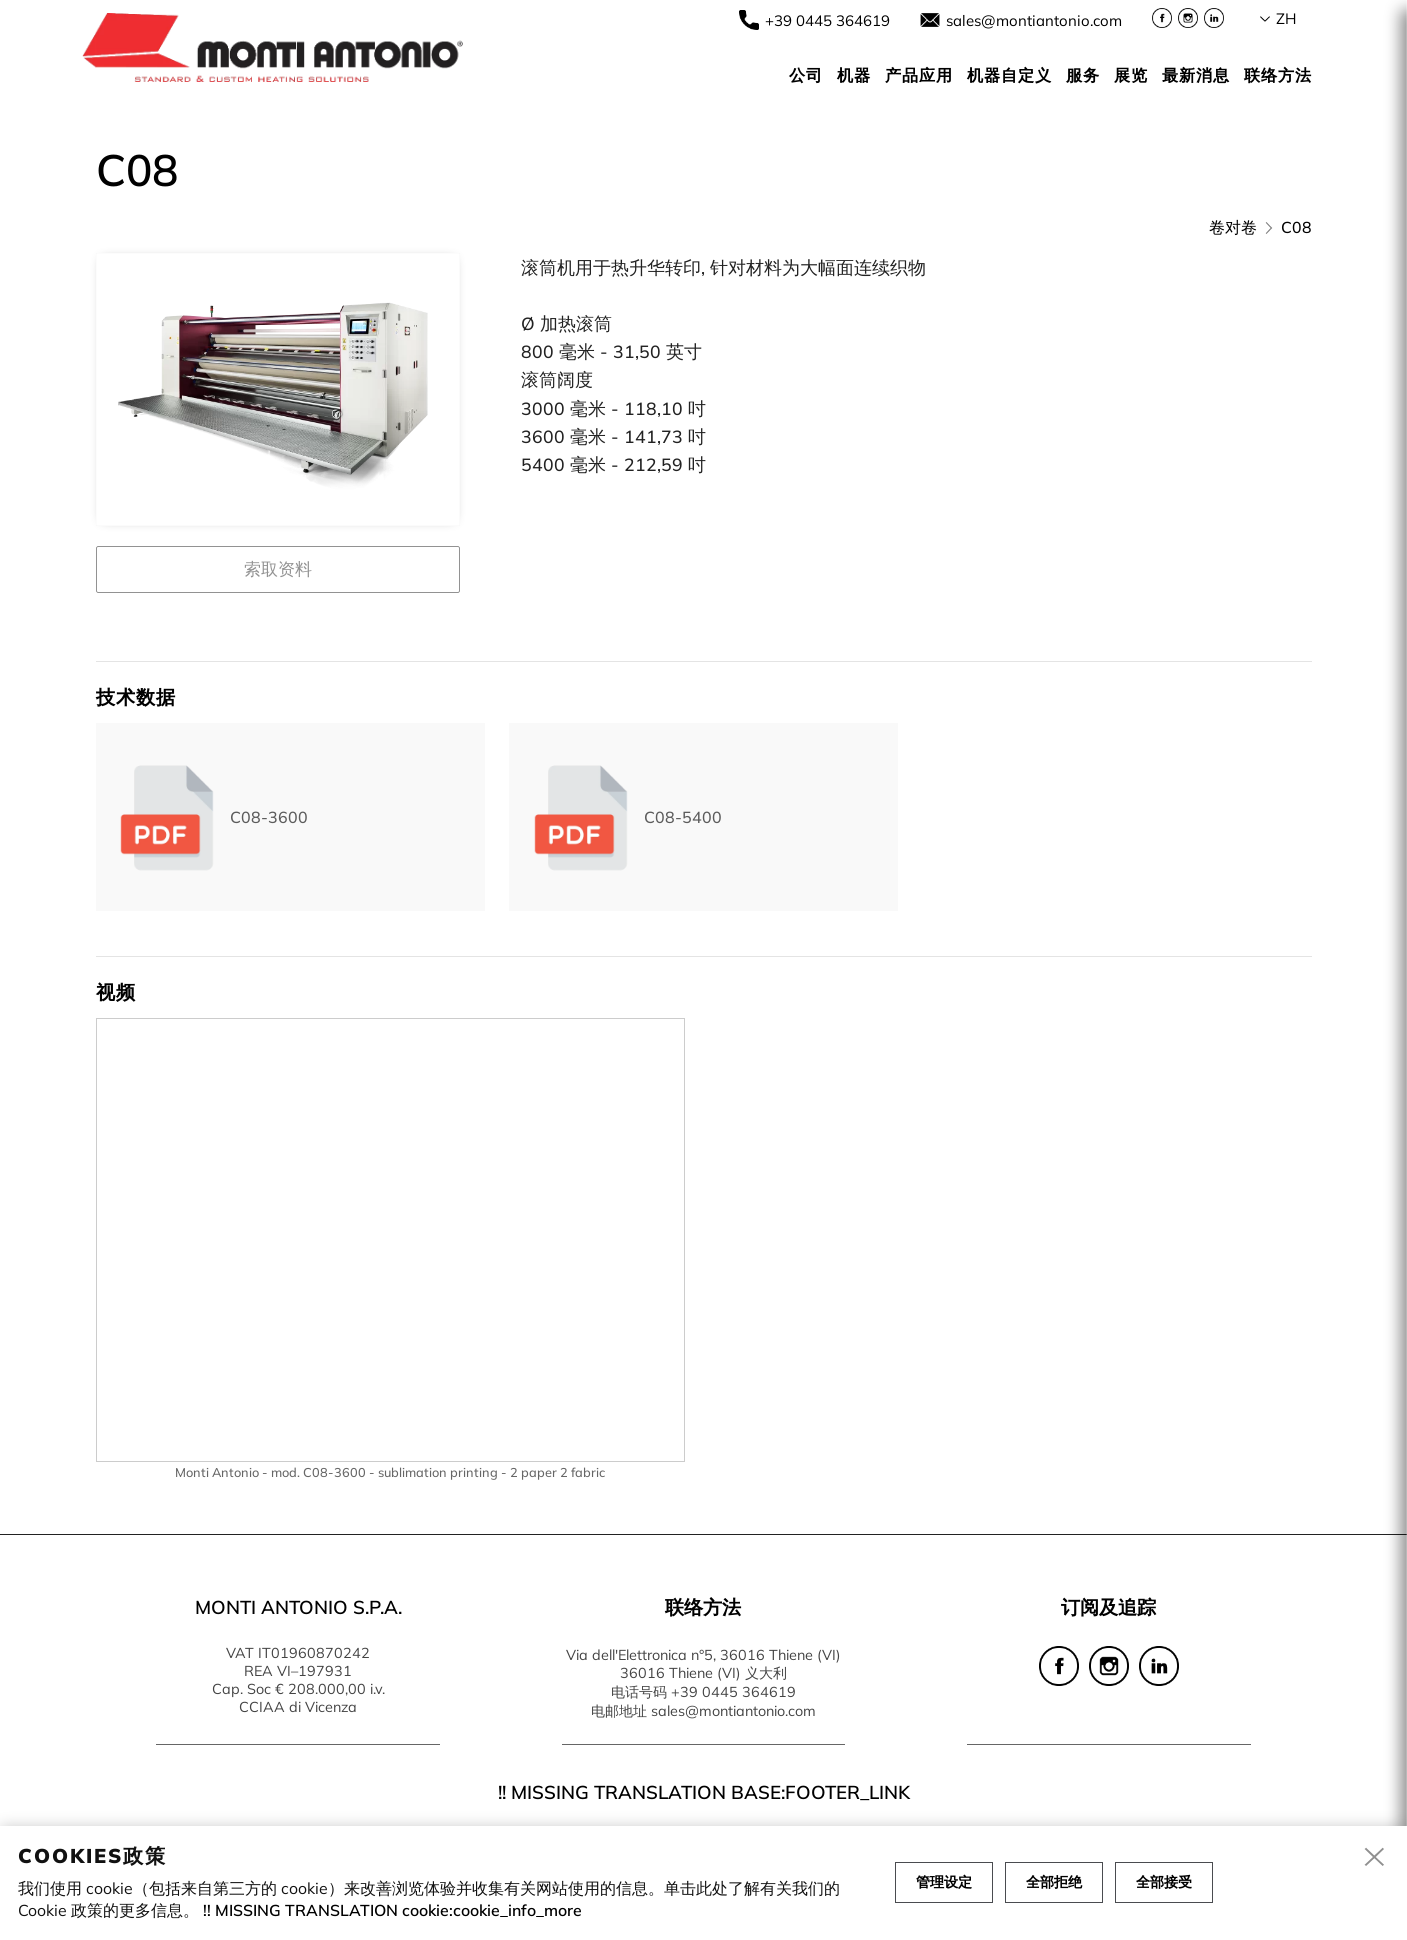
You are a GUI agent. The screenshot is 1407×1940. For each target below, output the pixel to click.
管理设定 (944, 1882)
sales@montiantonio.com (1034, 20)
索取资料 (278, 568)
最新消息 (1196, 75)
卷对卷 (1233, 227)
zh (1286, 18)
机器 (854, 75)
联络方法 (1278, 75)
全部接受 (1164, 1882)
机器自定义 (1009, 75)
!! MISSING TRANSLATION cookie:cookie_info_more (392, 1910)
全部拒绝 (1054, 1882)
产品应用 (919, 75)
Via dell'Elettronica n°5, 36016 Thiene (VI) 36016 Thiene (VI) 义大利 (703, 1664)
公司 (806, 75)
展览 (1131, 75)
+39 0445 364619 (827, 20)
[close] (1375, 1858)
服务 (1083, 75)
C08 (1296, 227)
